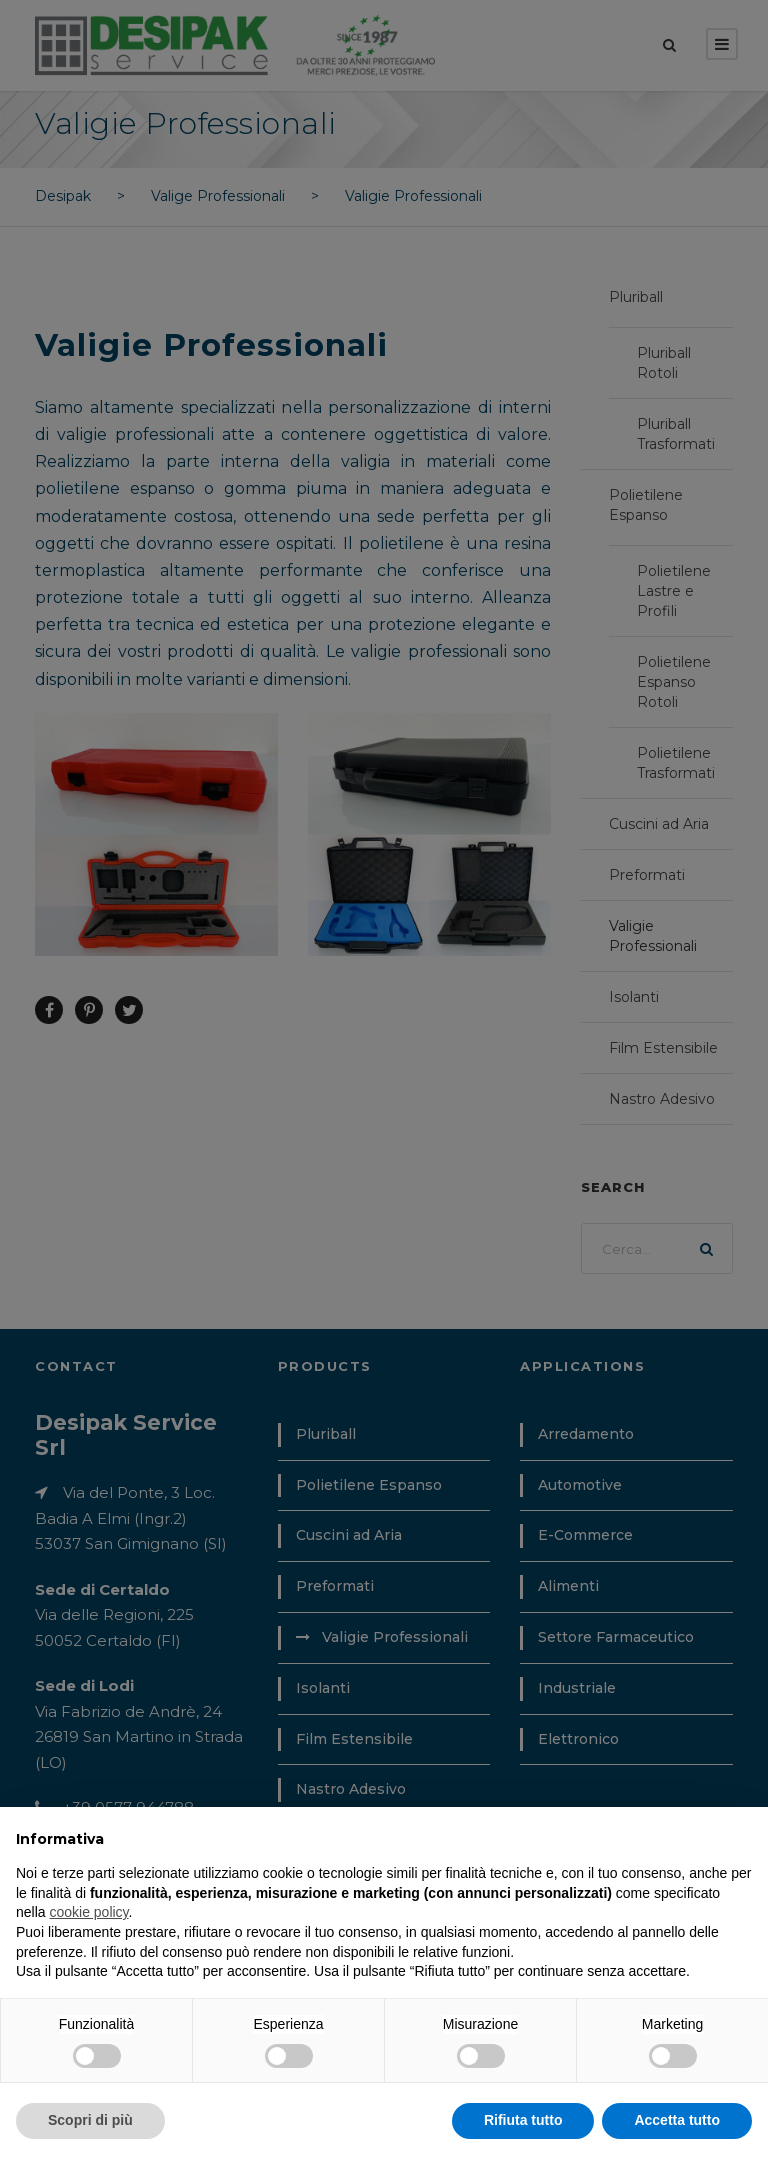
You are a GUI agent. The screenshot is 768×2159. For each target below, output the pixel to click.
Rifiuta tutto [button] (523, 2120)
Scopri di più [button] (90, 2120)
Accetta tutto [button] (677, 2120)
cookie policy (88, 1912)
